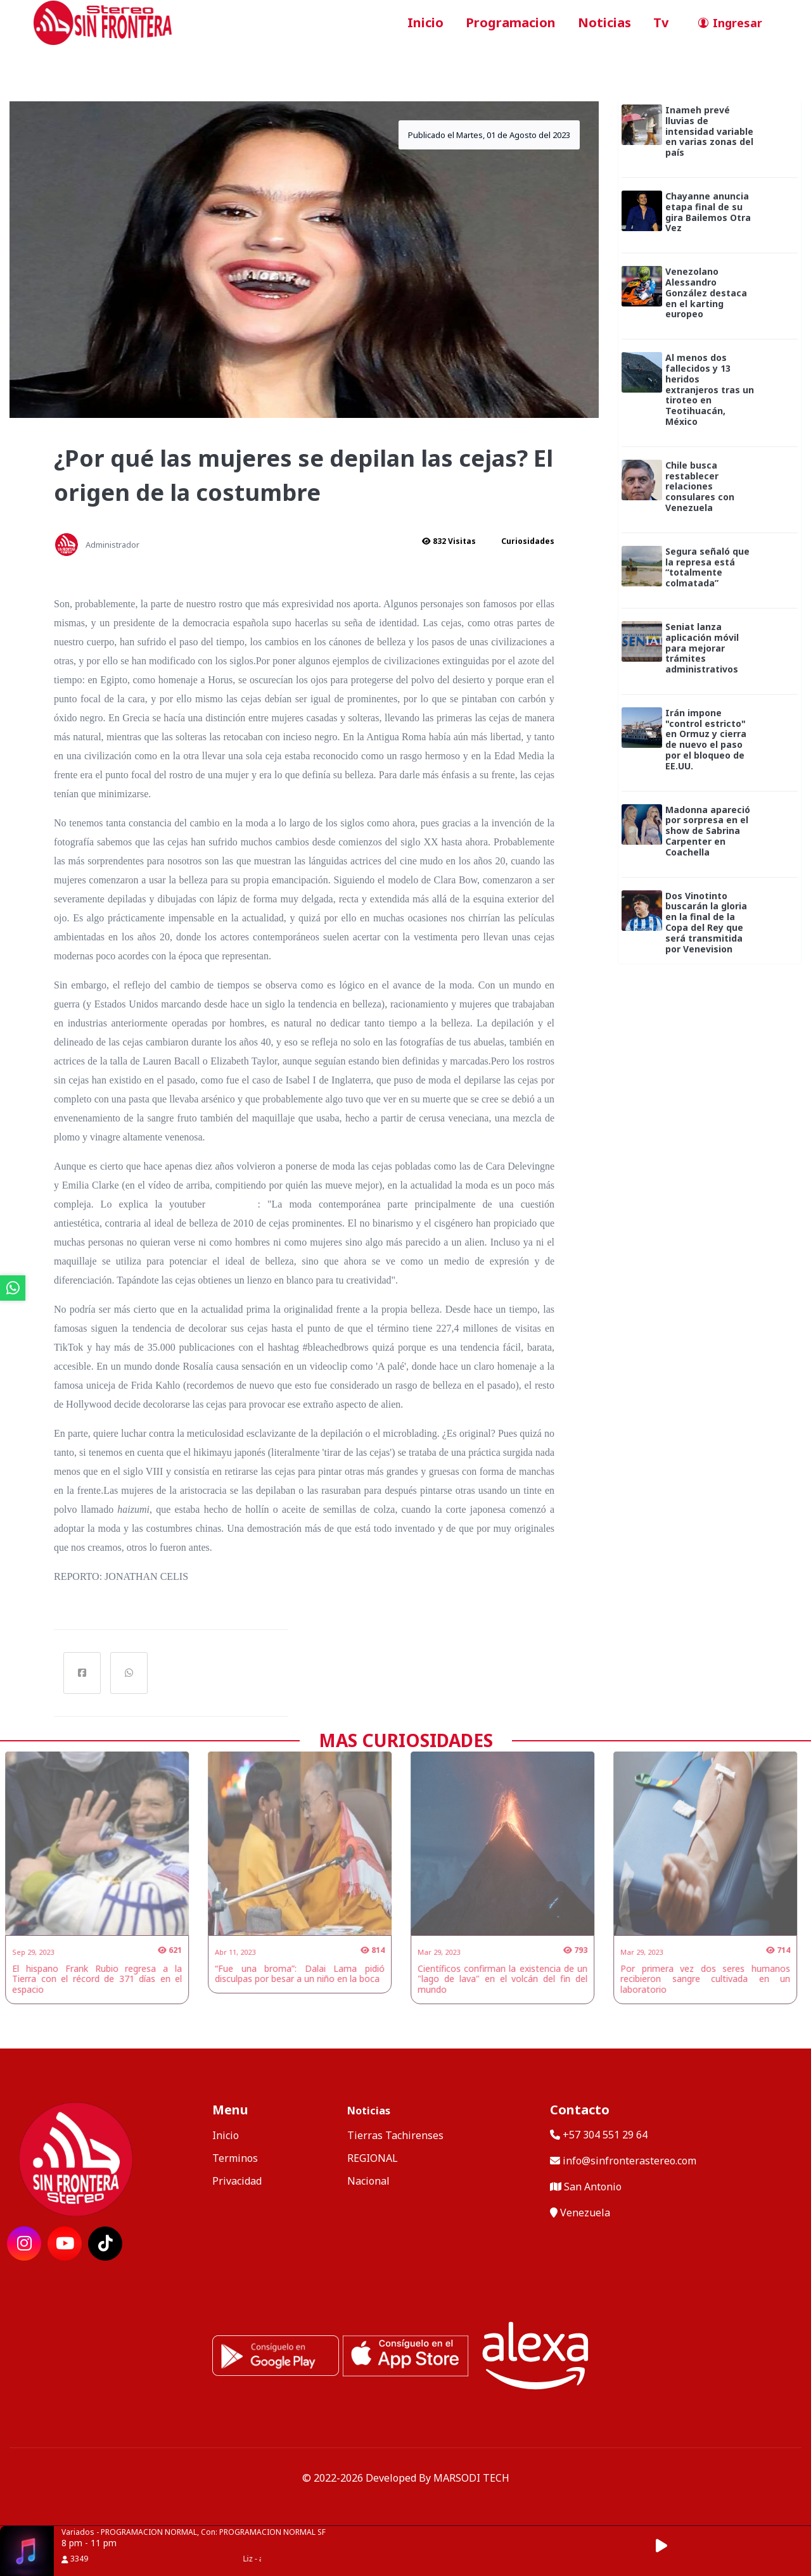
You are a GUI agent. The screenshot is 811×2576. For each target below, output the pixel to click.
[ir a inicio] (103, 21)
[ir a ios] (405, 2354)
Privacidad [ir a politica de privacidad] (237, 2181)
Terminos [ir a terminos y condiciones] (235, 2158)
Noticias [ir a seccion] (604, 22)
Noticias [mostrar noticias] (368, 2111)
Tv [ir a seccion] (660, 22)
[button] (668, 2546)
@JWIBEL (235, 1204)
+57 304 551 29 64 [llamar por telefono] (599, 2135)
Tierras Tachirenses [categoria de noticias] (395, 2135)
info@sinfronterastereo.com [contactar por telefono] (623, 2161)
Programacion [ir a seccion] (511, 22)
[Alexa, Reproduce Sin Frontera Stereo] (535, 2354)
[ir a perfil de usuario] (726, 22)
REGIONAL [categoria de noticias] (372, 2158)
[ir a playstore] (275, 2354)
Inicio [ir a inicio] (425, 22)
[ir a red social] (24, 2243)
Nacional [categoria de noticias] (368, 2181)
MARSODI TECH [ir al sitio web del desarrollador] (471, 2478)
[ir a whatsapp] (12, 1288)
